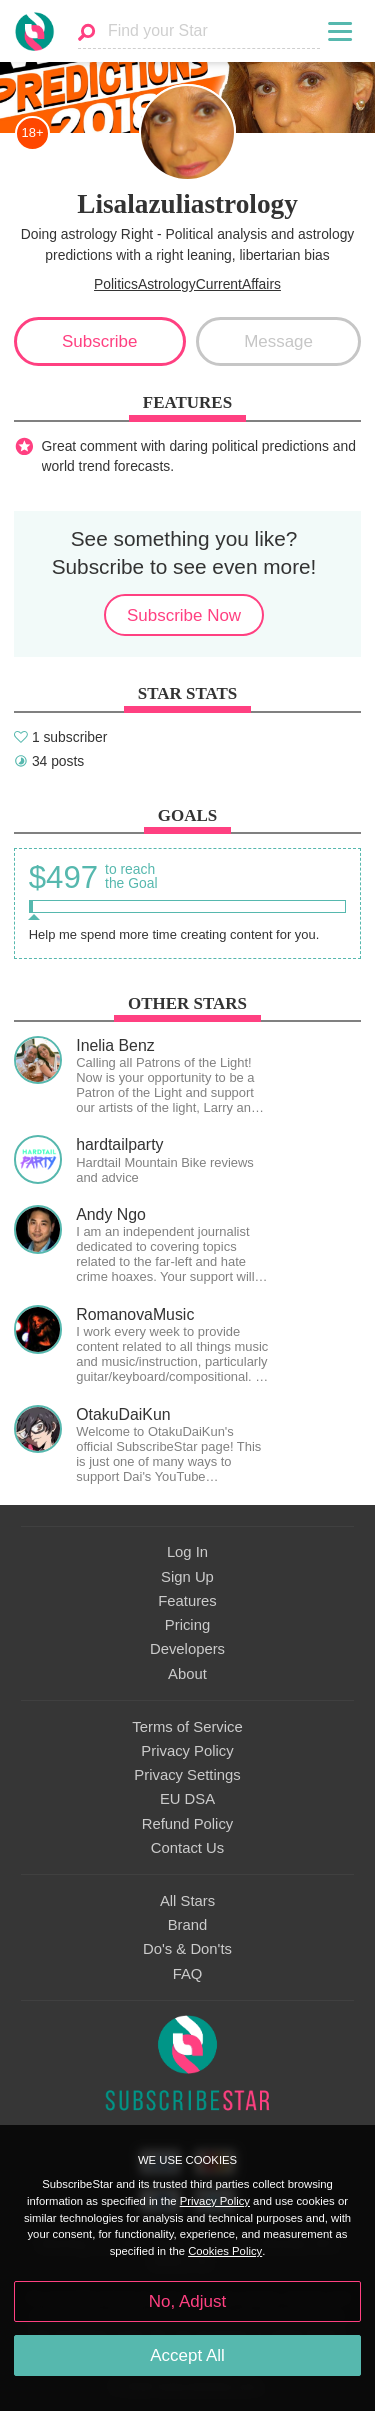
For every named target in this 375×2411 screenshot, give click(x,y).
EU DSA (187, 1799)
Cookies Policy (225, 2251)
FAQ (188, 1974)
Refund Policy (188, 1824)
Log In (187, 1552)
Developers (187, 1649)
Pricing (187, 1625)
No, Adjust (187, 2301)
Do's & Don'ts (187, 1949)
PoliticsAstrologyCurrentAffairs (187, 284)
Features (187, 1601)
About (187, 1674)
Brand (188, 1925)
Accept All (187, 2355)
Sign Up (187, 1577)
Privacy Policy (187, 1751)
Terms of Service (187, 1727)
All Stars (187, 1901)
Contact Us (187, 1848)
